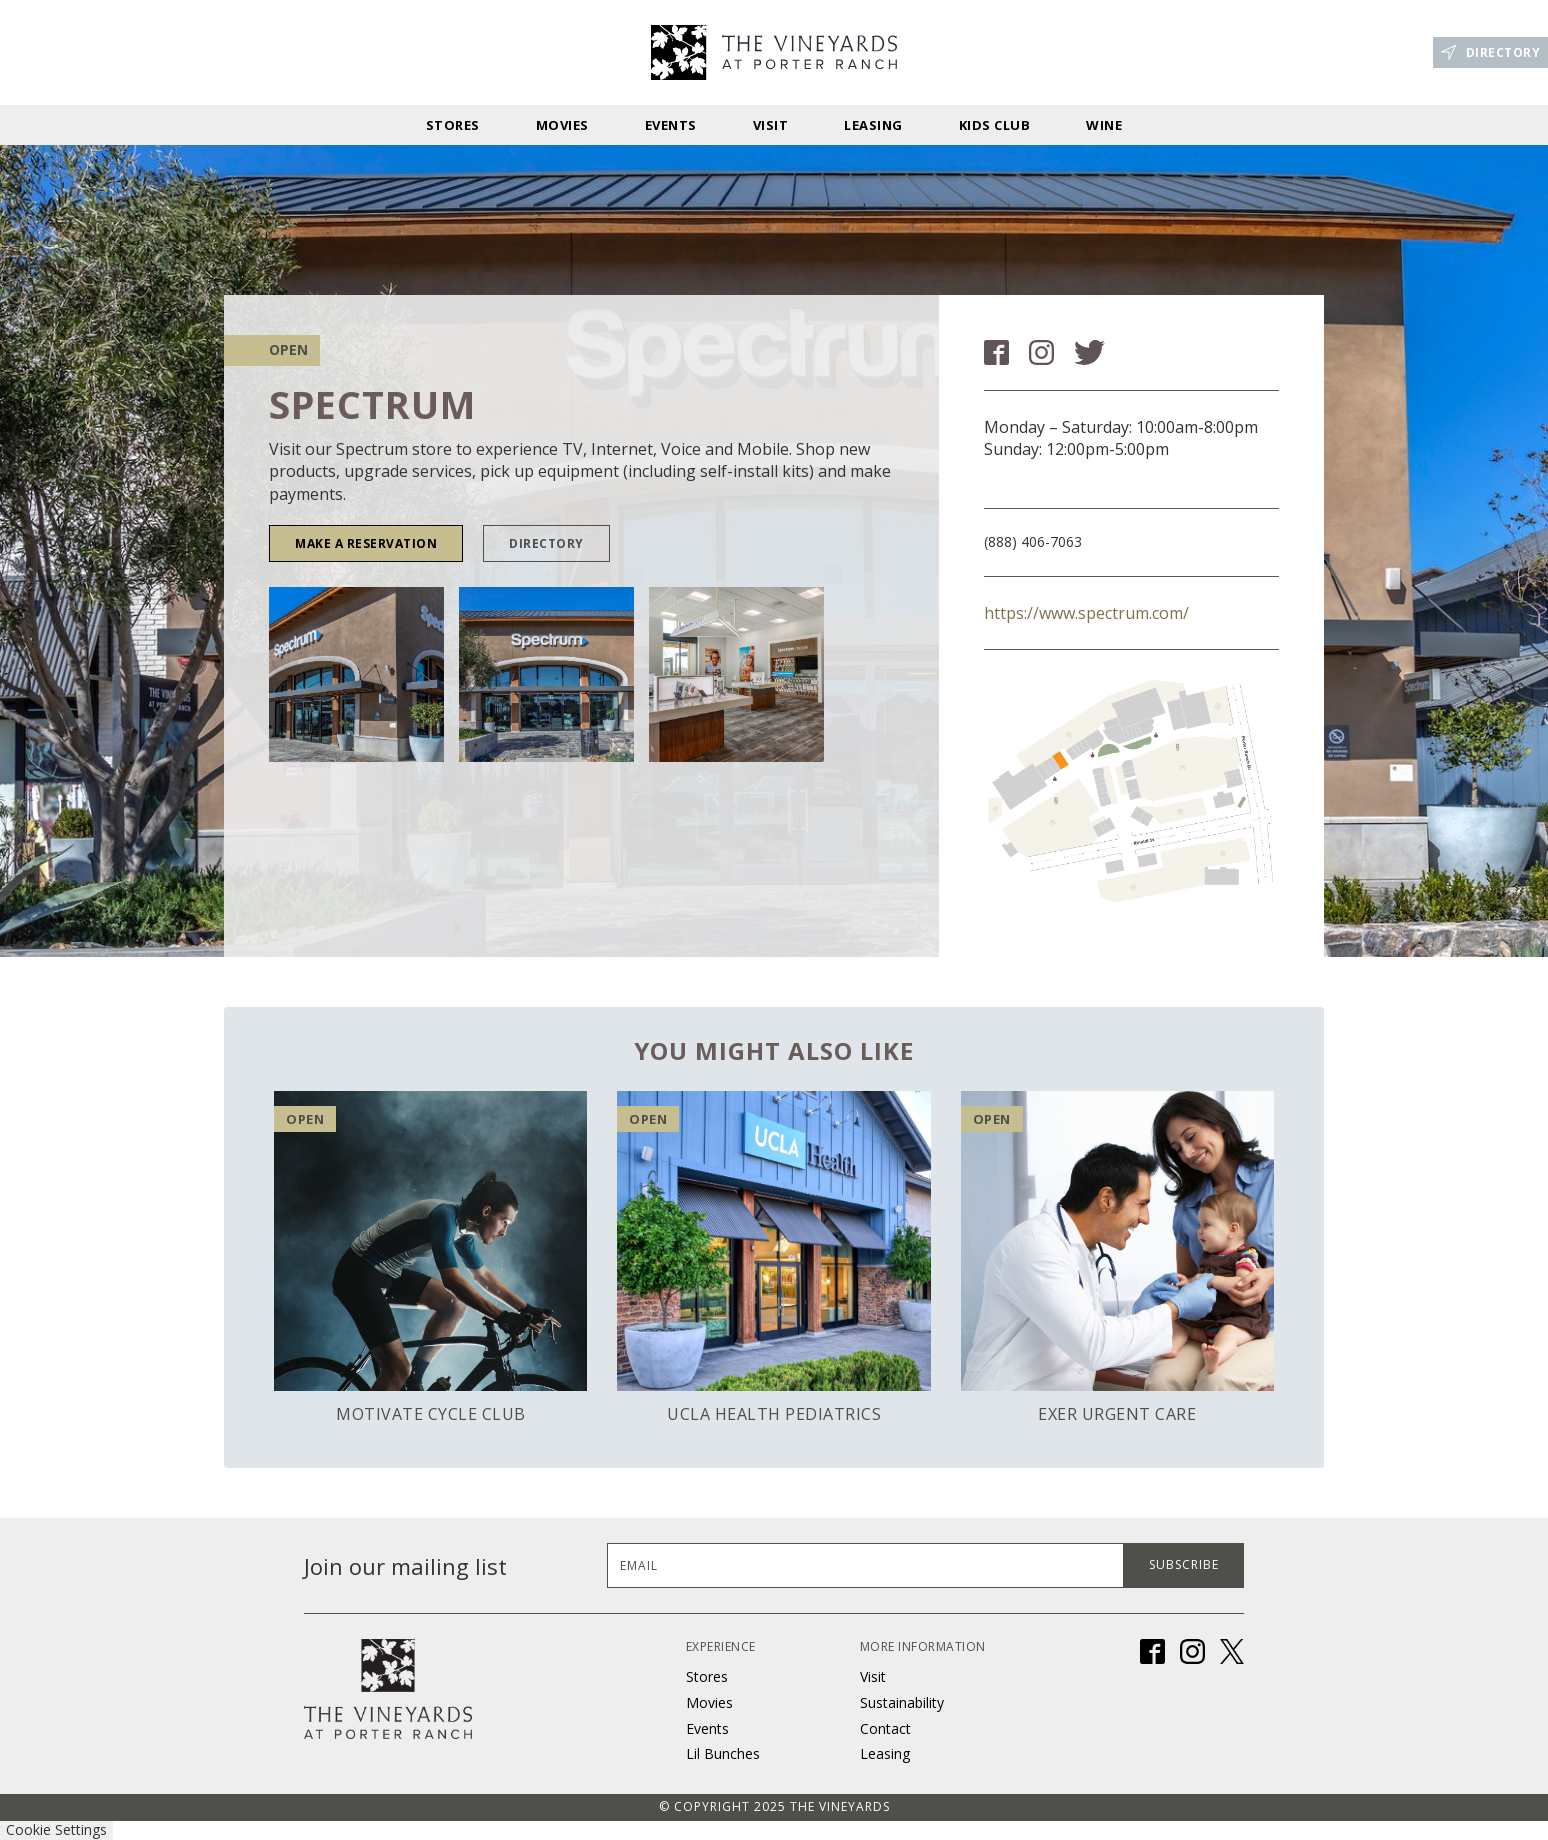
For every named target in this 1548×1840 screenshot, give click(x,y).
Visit (771, 125)
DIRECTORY (546, 543)
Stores (707, 1676)
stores (453, 125)
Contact (885, 1728)
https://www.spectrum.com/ (1086, 613)
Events (671, 125)
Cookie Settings (56, 1830)
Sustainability (902, 1702)
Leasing (873, 125)
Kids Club (995, 125)
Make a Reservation (366, 543)
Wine (1104, 125)
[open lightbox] (356, 674)
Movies (562, 125)
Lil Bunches (723, 1753)
